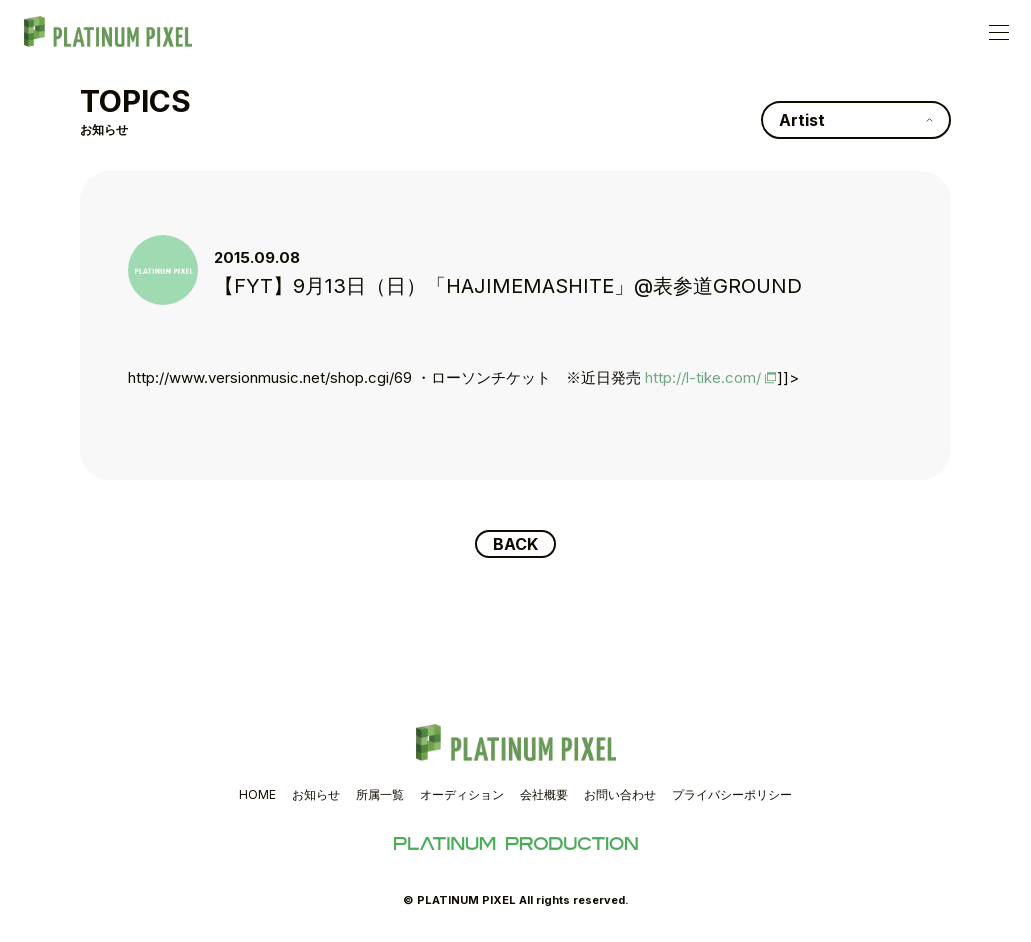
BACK (515, 544)
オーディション (462, 794)
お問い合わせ (620, 794)
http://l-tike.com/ (703, 377)
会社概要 (544, 794)
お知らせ (316, 794)
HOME (257, 794)
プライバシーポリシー (732, 794)
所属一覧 (380, 794)
